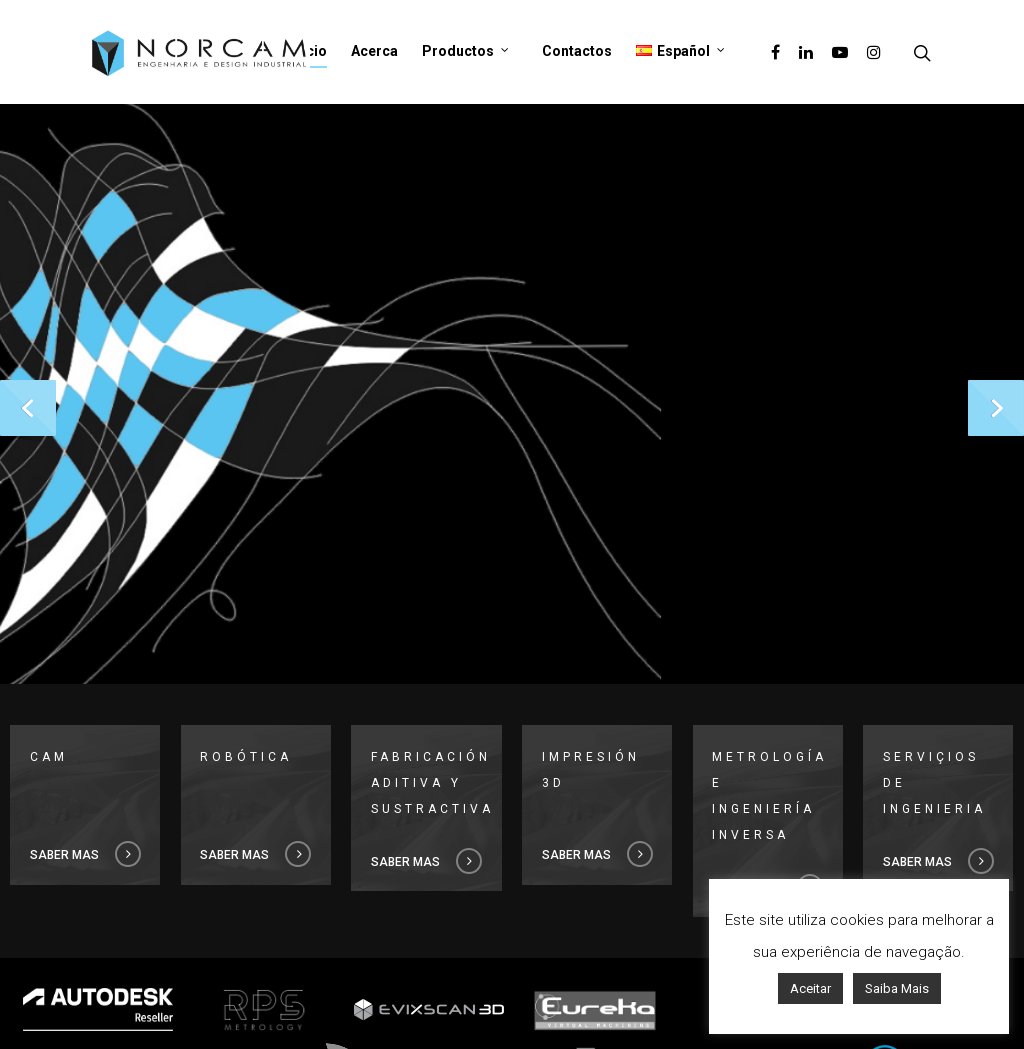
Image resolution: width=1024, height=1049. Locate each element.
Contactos (577, 51)
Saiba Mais (897, 988)
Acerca (374, 51)
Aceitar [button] (810, 988)
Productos (466, 52)
